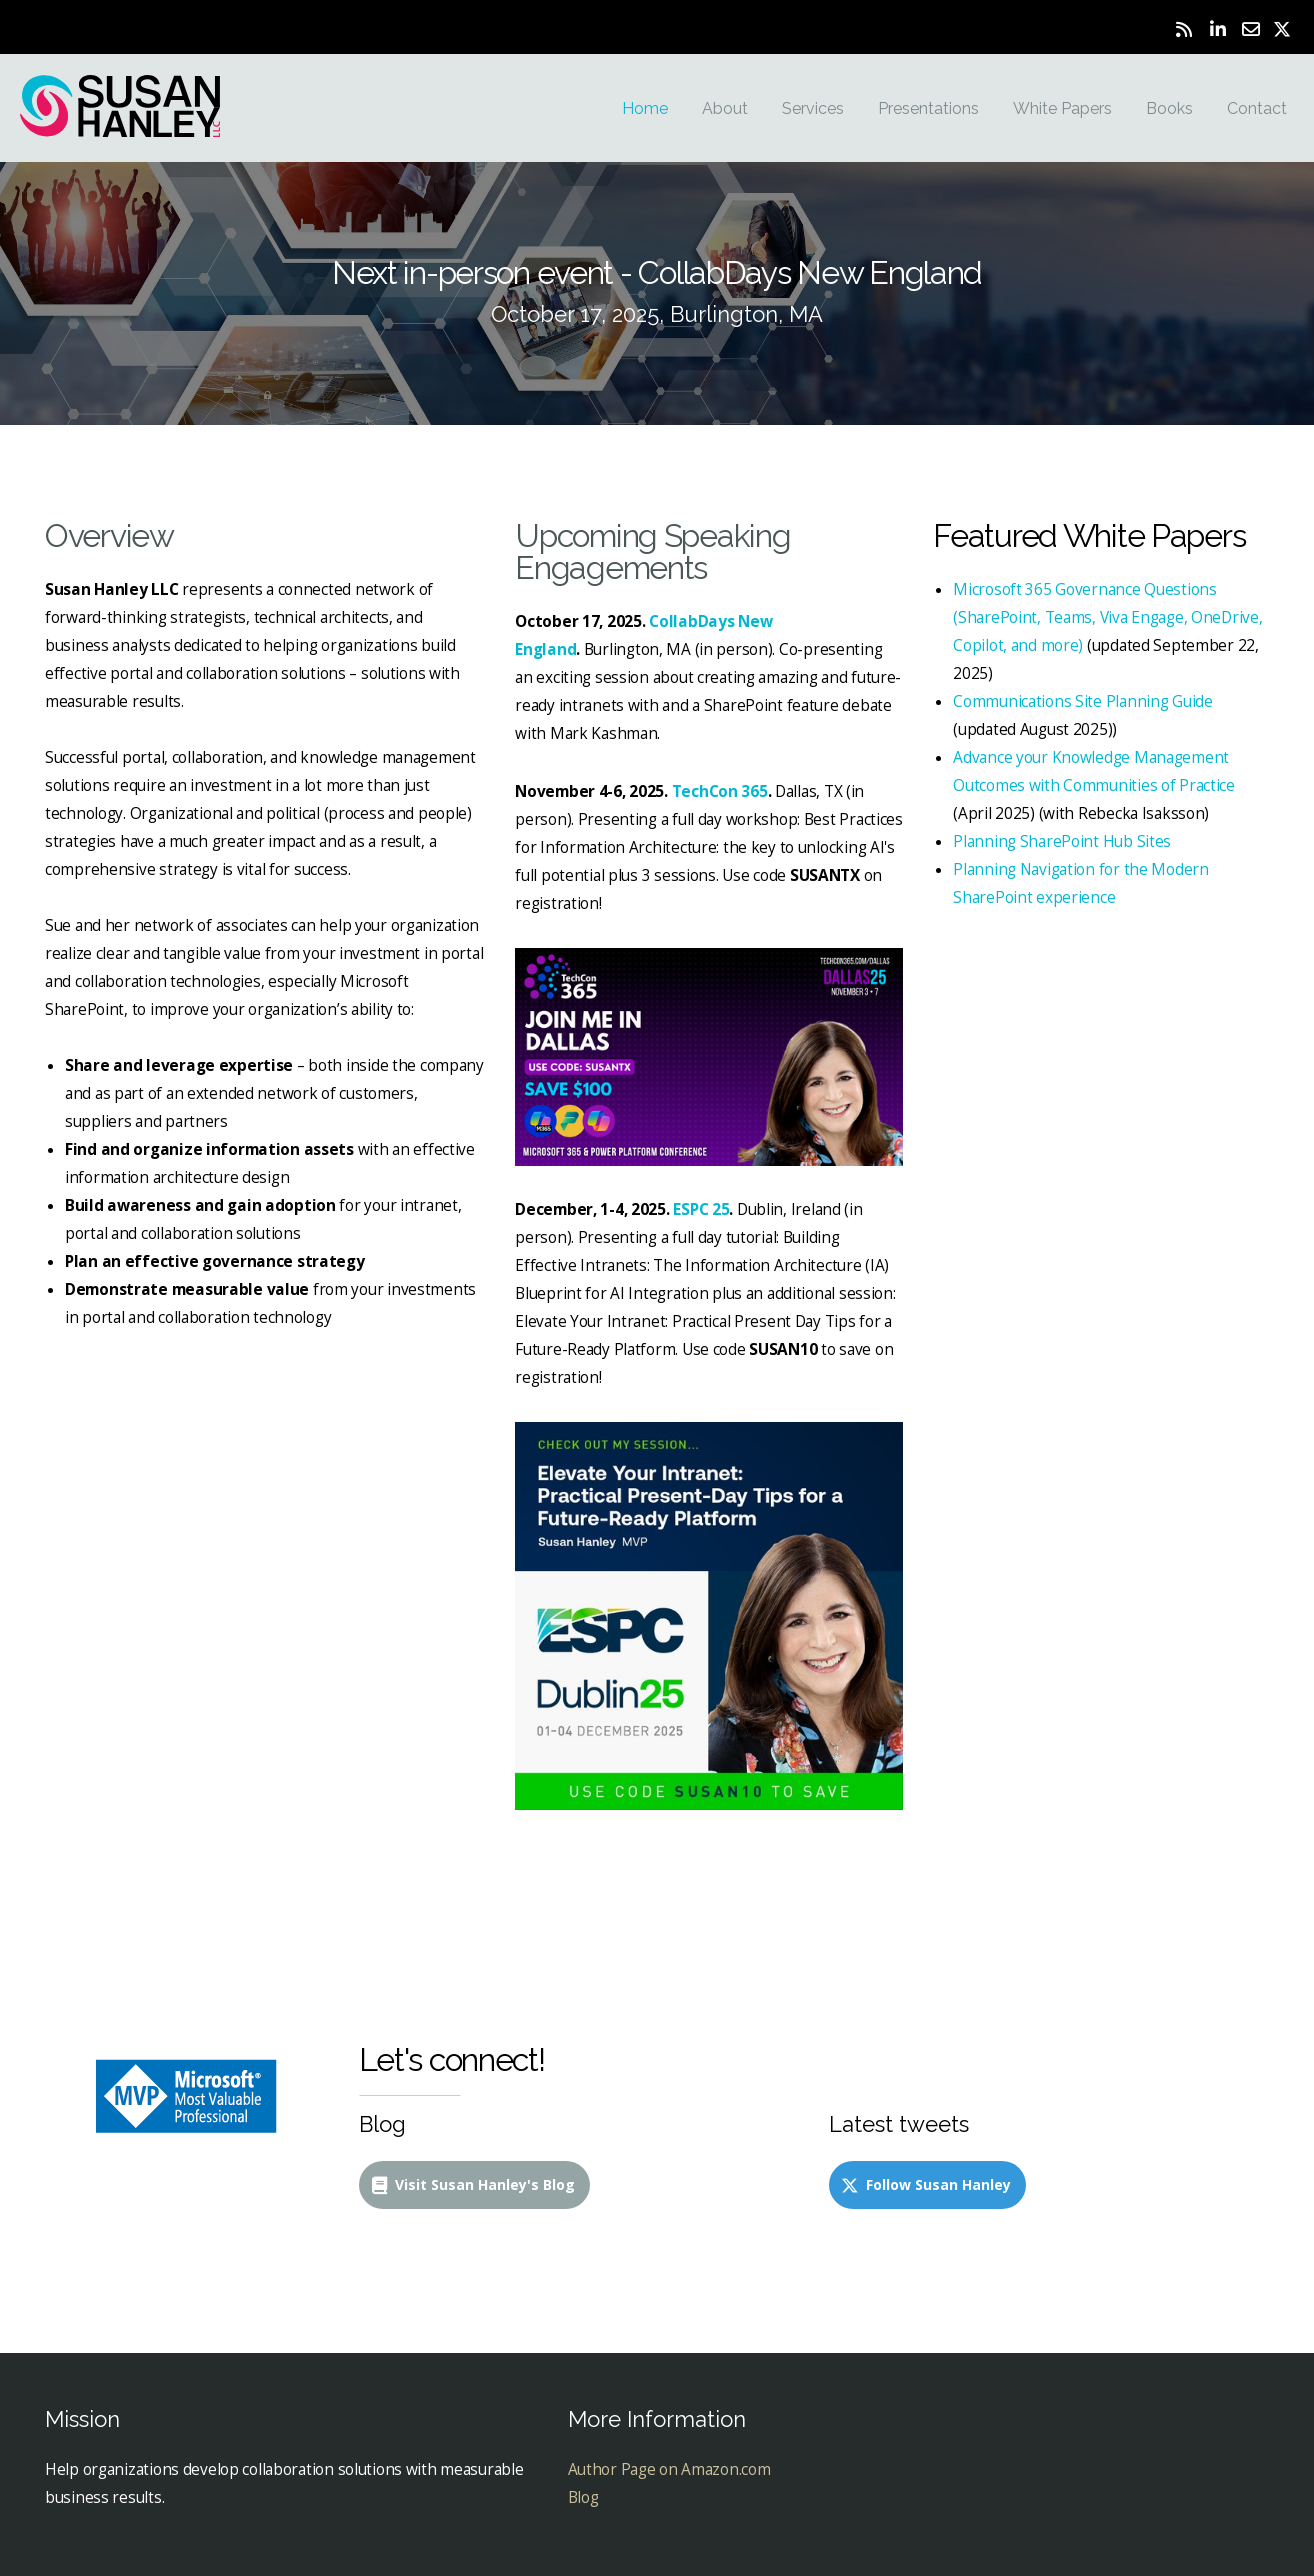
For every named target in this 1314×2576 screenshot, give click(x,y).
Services (813, 108)
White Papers (1062, 108)
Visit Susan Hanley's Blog (472, 2184)
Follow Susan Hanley (925, 2184)
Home (645, 108)
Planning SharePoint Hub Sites (1062, 841)
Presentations (928, 108)
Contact (1257, 108)
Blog (583, 2497)
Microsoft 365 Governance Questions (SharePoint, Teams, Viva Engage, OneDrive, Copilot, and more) (1107, 617)
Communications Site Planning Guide (1082, 701)
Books (1169, 108)
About (725, 108)
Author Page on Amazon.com (669, 2469)
